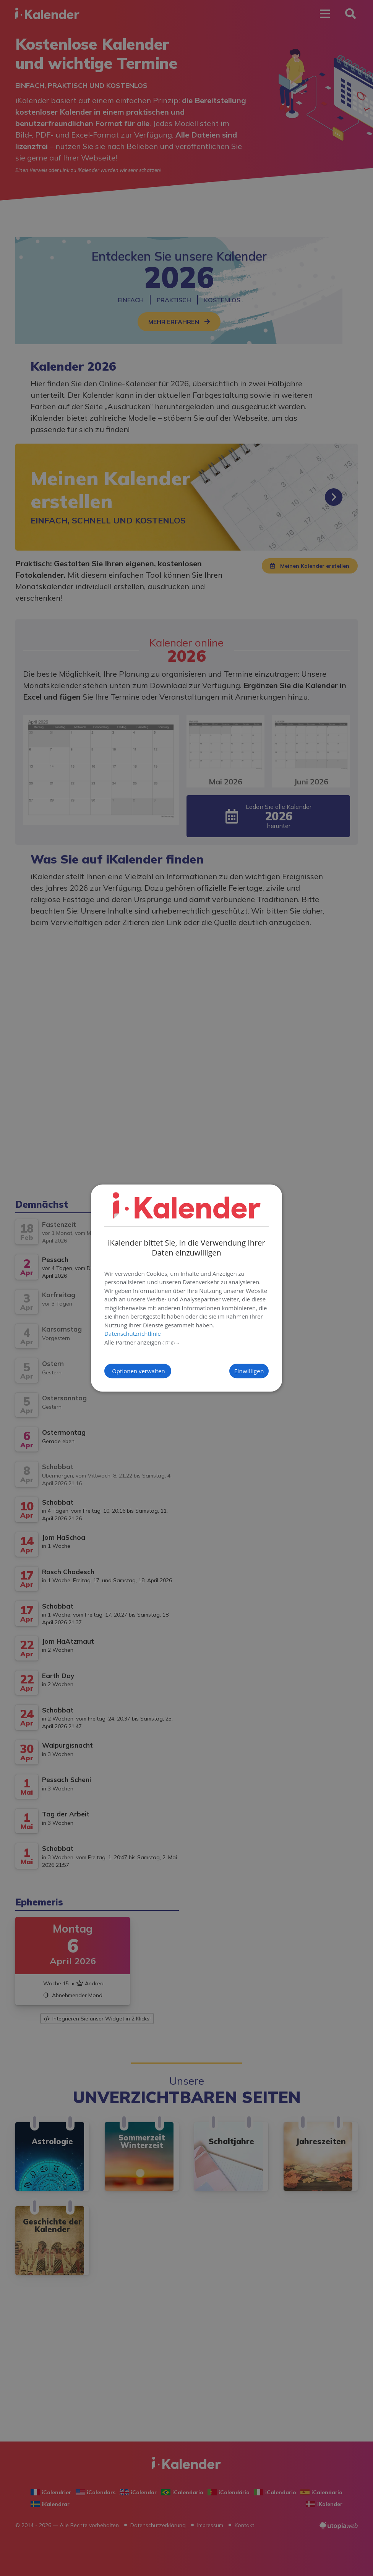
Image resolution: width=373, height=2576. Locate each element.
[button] (186, 1342)
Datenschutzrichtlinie (132, 1333)
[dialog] (186, 1288)
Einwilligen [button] (235, 1371)
